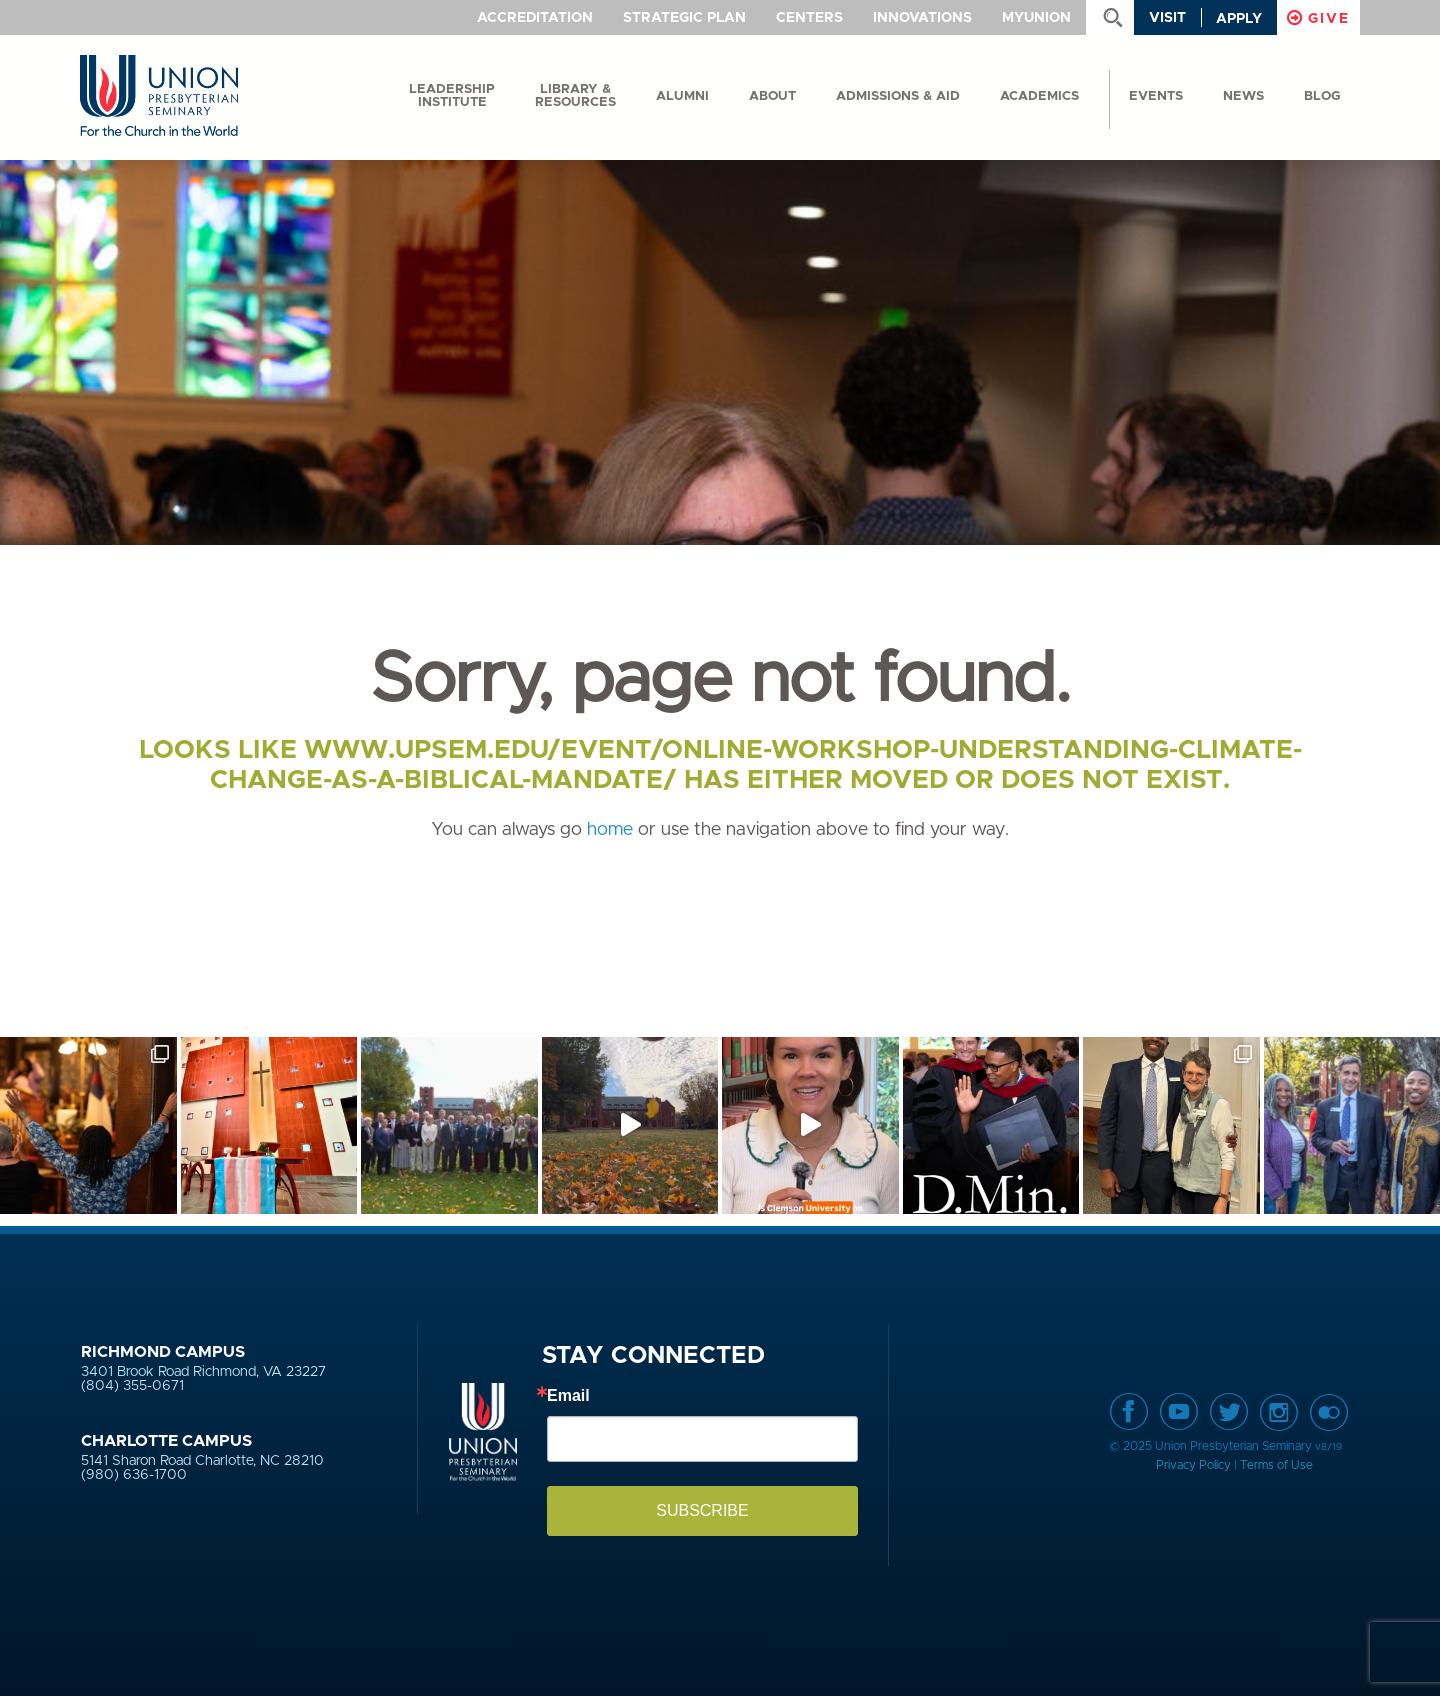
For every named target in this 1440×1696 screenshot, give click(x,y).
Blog (1322, 96)
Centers (809, 18)
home (610, 830)
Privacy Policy (1193, 1465)
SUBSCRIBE (702, 1510)
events (1156, 96)
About (772, 96)
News (1243, 96)
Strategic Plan (684, 18)
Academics (1039, 96)
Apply (1239, 19)
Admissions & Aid (898, 96)
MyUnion (1036, 18)
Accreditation (535, 18)
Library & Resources (575, 96)
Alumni (682, 96)
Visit (1167, 18)
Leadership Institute (452, 96)
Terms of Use (1276, 1465)
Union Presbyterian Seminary (159, 96)
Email (568, 1396)
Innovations (922, 18)
